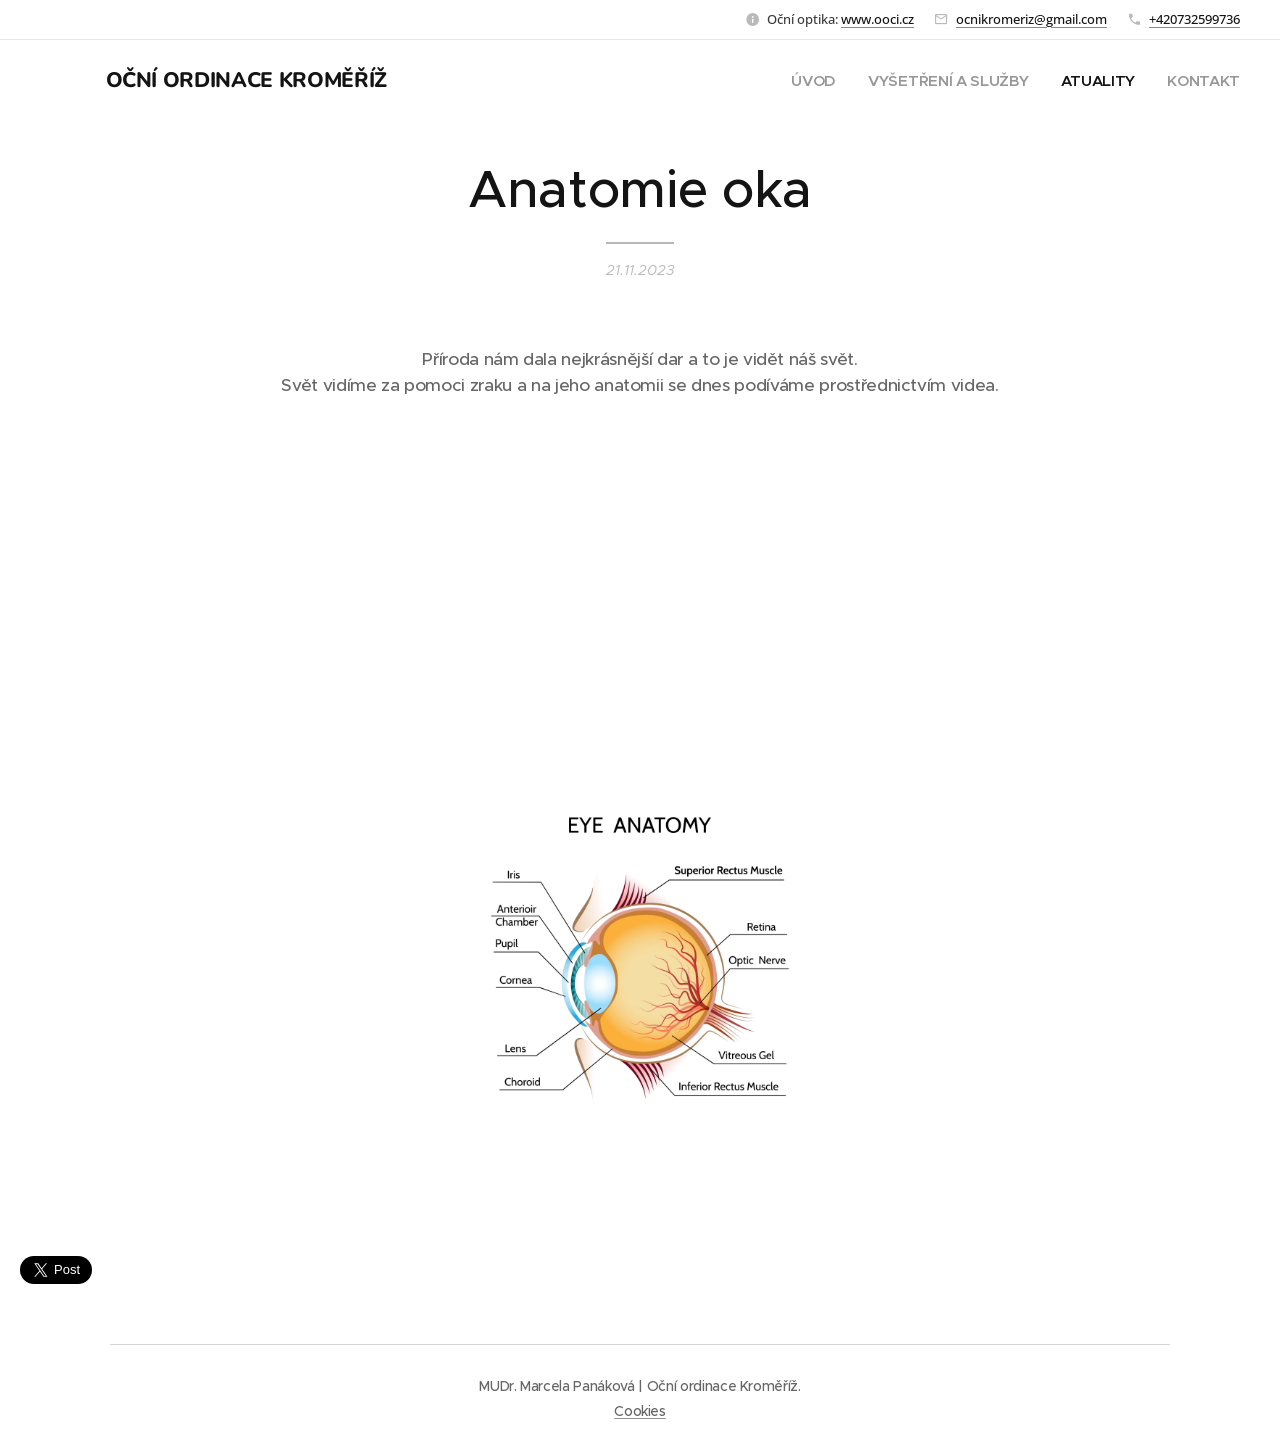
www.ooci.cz (877, 19)
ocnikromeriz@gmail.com (1031, 19)
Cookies (640, 1411)
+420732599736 (1194, 19)
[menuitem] (808, 81)
